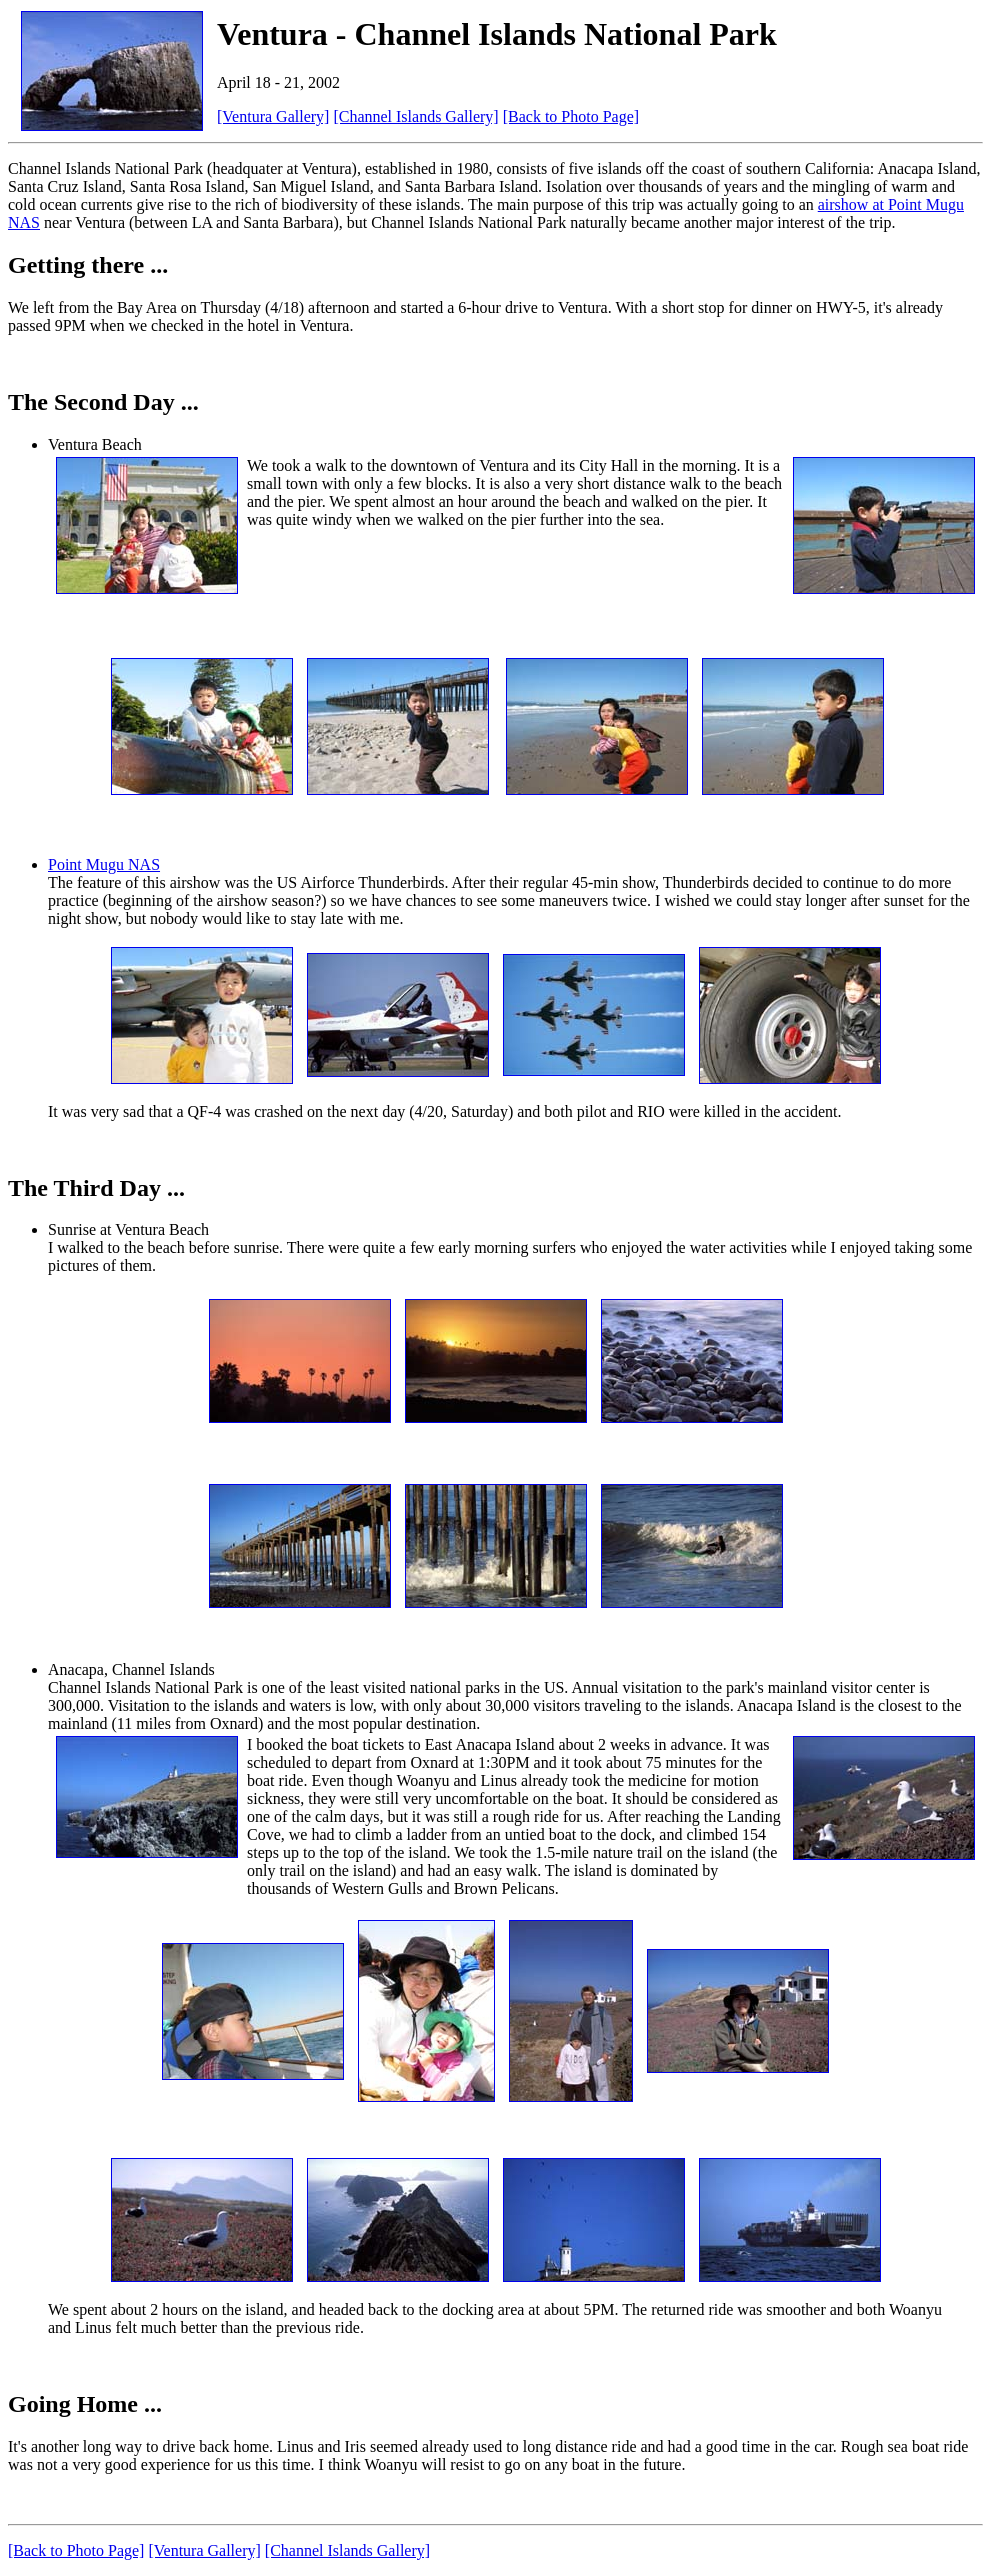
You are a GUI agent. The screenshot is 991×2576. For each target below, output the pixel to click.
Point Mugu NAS (104, 864)
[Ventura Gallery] (273, 116)
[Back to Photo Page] (571, 116)
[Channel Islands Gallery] (415, 116)
